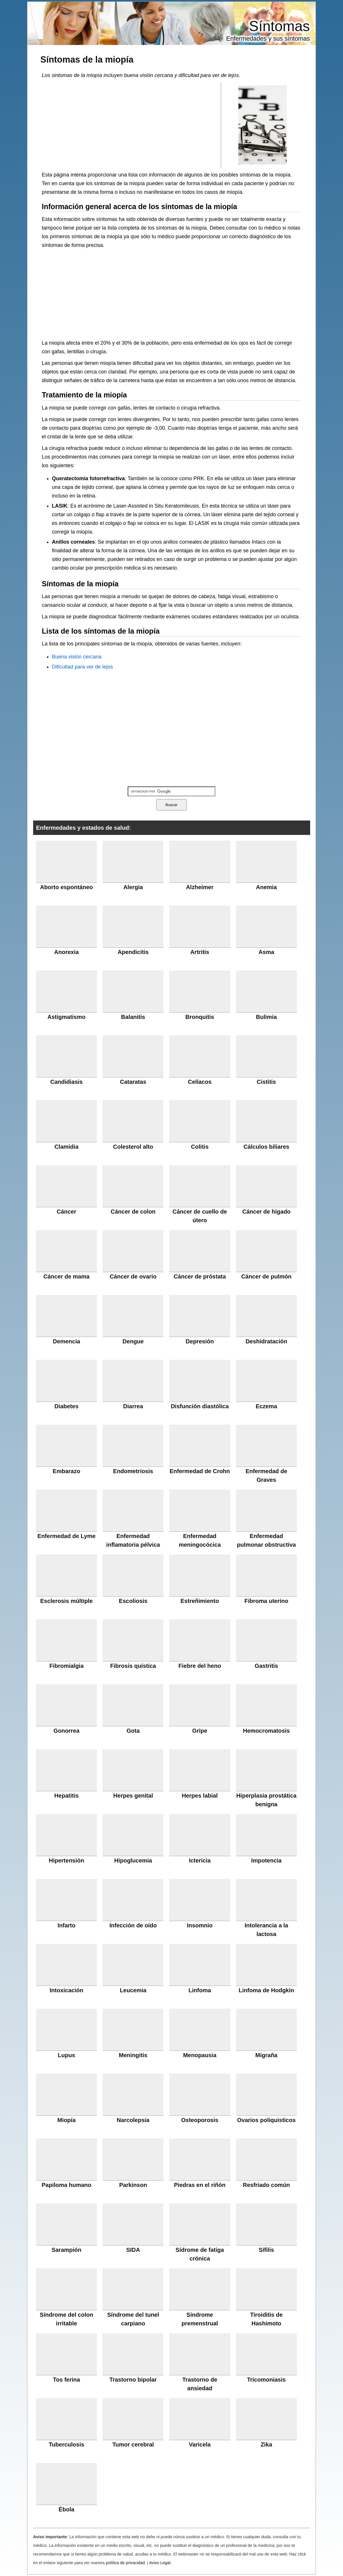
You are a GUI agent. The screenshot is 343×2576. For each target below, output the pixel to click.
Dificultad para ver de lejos (82, 667)
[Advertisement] (131, 124)
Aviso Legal (159, 2562)
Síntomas (279, 26)
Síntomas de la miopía (86, 59)
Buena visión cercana (76, 657)
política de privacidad (125, 2562)
